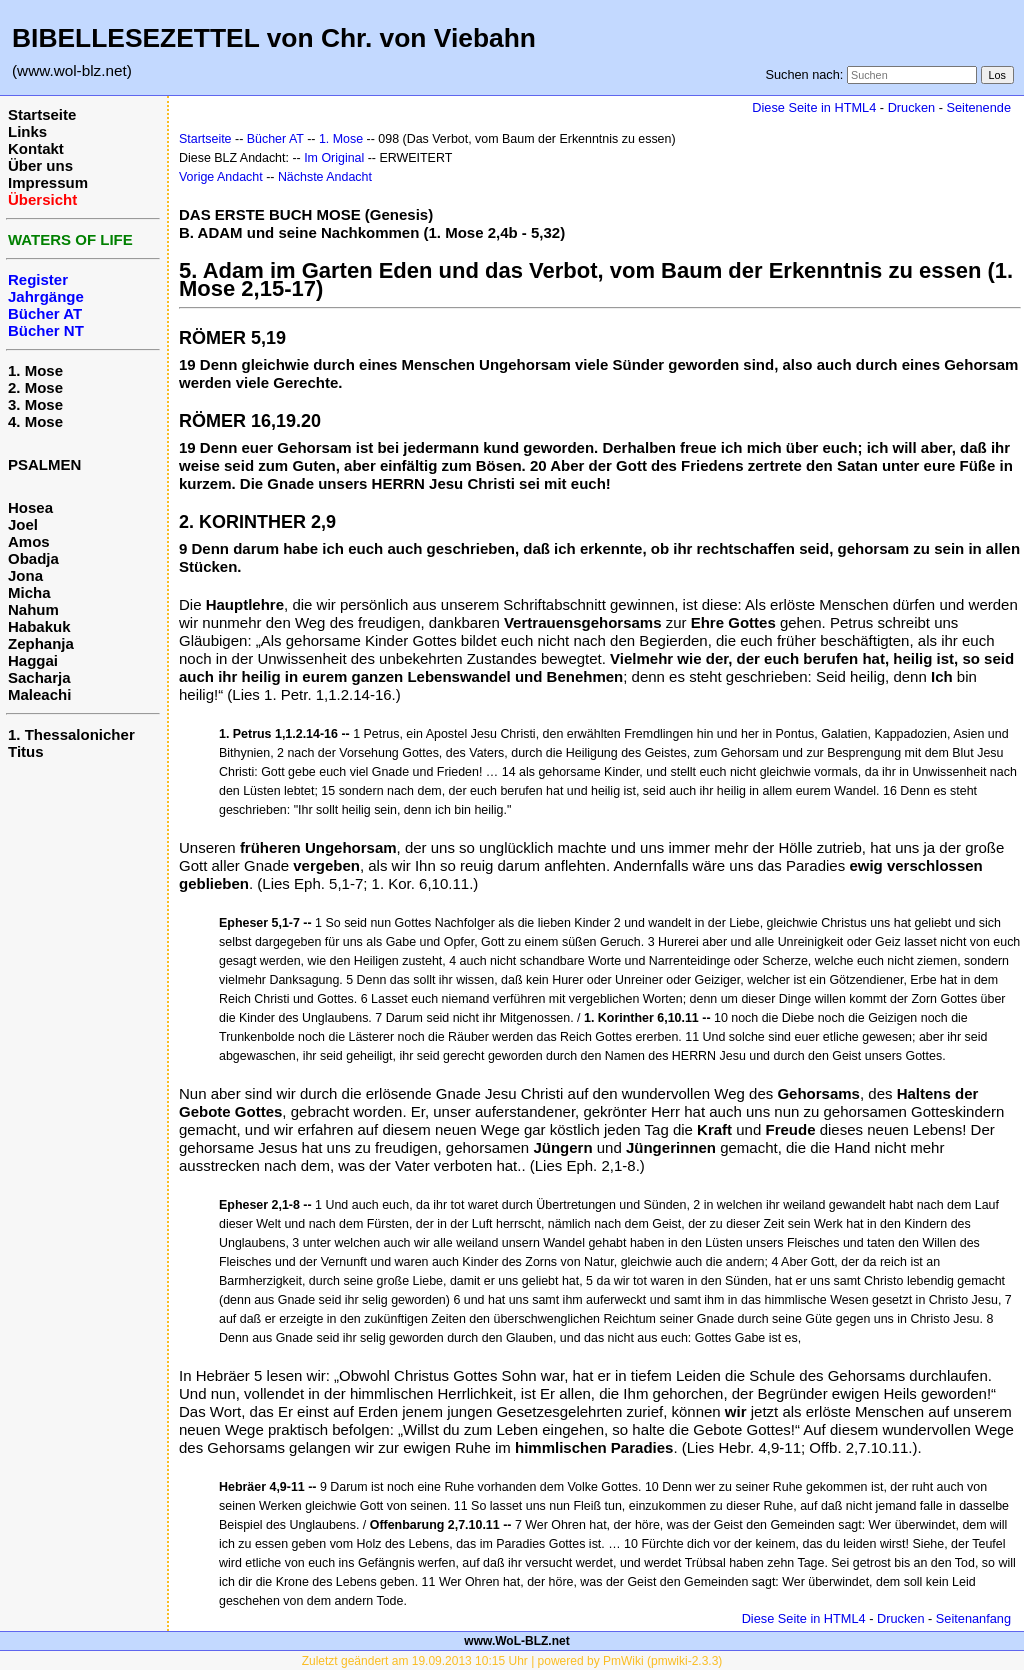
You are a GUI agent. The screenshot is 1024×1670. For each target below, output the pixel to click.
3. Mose (35, 404)
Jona (25, 575)
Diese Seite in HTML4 (814, 107)
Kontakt (36, 148)
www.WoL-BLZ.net (516, 1641)
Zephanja (41, 643)
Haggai (33, 660)
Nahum (33, 609)
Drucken (911, 107)
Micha (29, 592)
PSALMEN (44, 464)
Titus (26, 751)
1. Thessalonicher (71, 734)
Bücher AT (275, 139)
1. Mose (35, 370)
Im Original (334, 158)
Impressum (48, 182)
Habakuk (39, 626)
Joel (23, 524)
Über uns (40, 165)
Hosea (30, 507)
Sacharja (39, 677)
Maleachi (39, 694)
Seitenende (978, 107)
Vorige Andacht (221, 177)
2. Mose (35, 387)
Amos (29, 541)
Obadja (33, 558)
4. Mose (35, 421)
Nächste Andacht (325, 177)
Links (27, 131)
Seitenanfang (973, 1618)
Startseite (42, 114)
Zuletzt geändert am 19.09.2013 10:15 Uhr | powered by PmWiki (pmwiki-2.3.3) (512, 1661)
